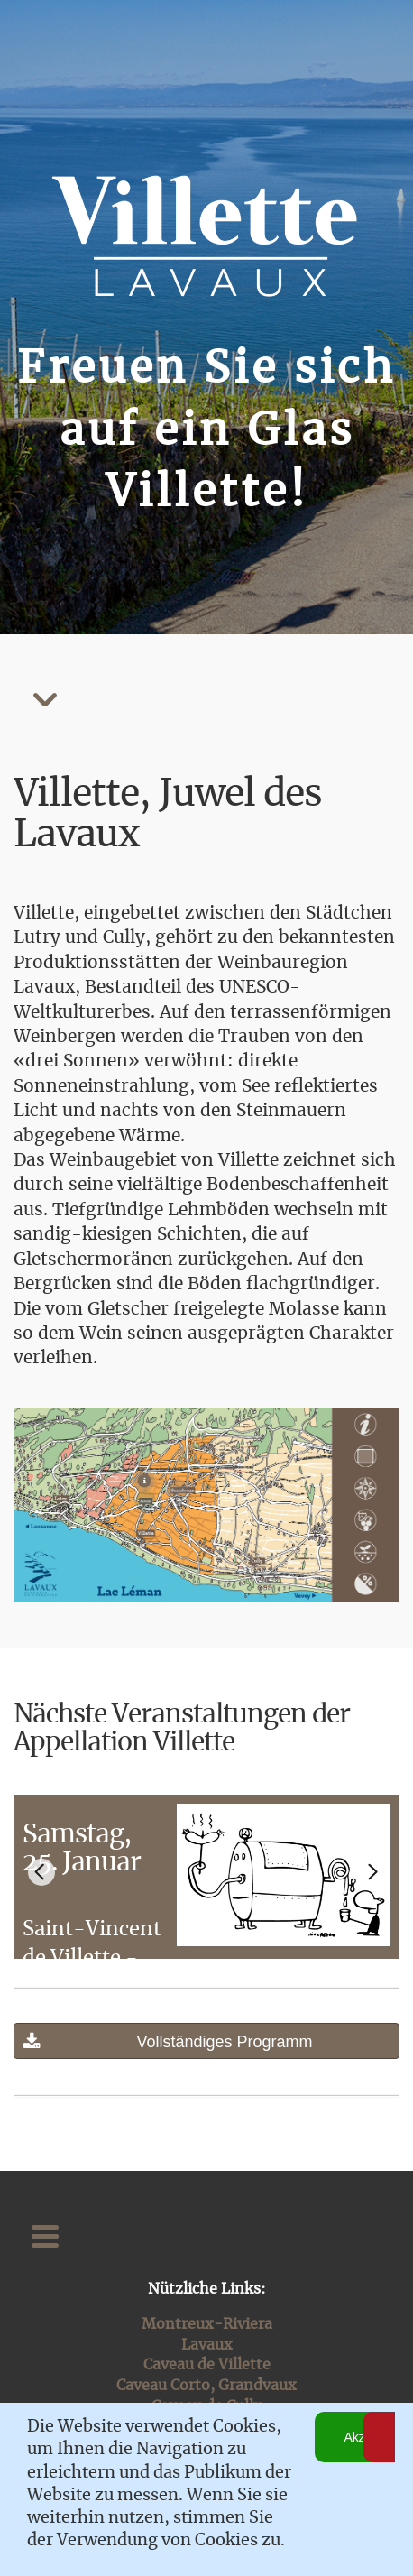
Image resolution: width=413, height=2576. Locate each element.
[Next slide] (371, 1872)
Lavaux (207, 2345)
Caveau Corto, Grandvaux (206, 2385)
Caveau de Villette (207, 2365)
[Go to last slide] (41, 1872)
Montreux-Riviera (207, 2324)
